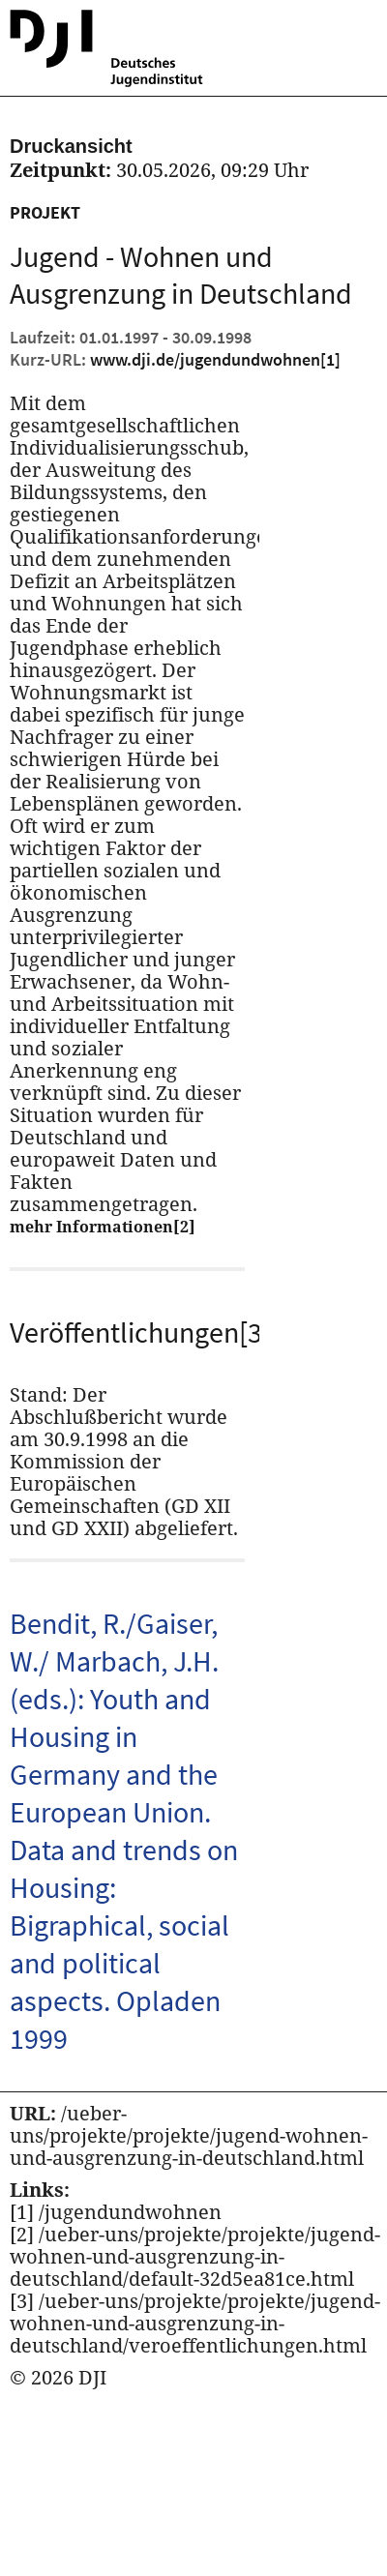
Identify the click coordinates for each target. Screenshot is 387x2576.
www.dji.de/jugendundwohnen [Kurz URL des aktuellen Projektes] (215, 359)
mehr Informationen (102, 1226)
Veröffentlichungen (127, 1332)
